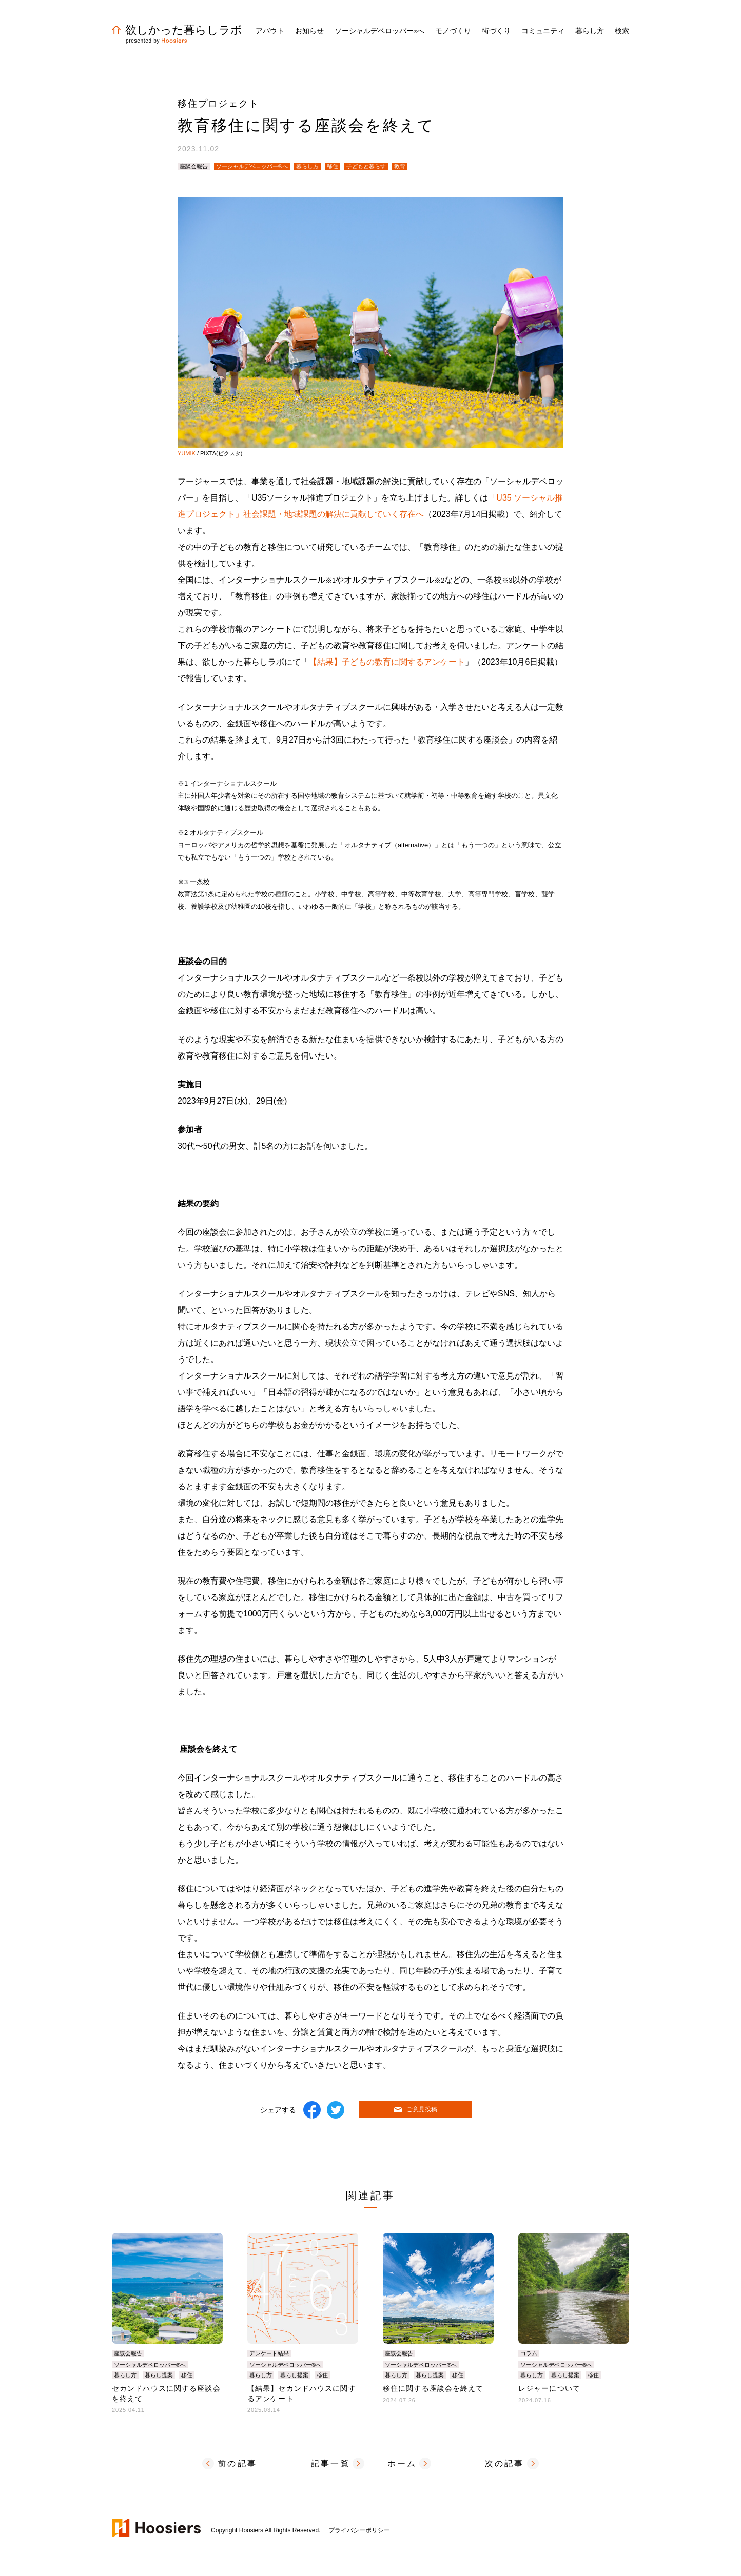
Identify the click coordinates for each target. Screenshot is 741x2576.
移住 (332, 166)
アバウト (270, 31)
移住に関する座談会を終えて (433, 2388)
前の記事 (237, 2463)
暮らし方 (307, 166)
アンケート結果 (269, 2353)
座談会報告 (194, 166)
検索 (622, 31)
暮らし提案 (159, 2375)
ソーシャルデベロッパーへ (379, 31)
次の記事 (504, 2463)
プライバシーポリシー (359, 2530)
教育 (399, 166)
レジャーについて (549, 2388)
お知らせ (309, 31)
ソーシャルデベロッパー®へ (252, 166)
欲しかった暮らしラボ (177, 30)
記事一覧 (330, 2463)
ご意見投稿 (415, 2109)
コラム (528, 2353)
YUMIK (187, 453)
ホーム (402, 2463)
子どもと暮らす (366, 166)
